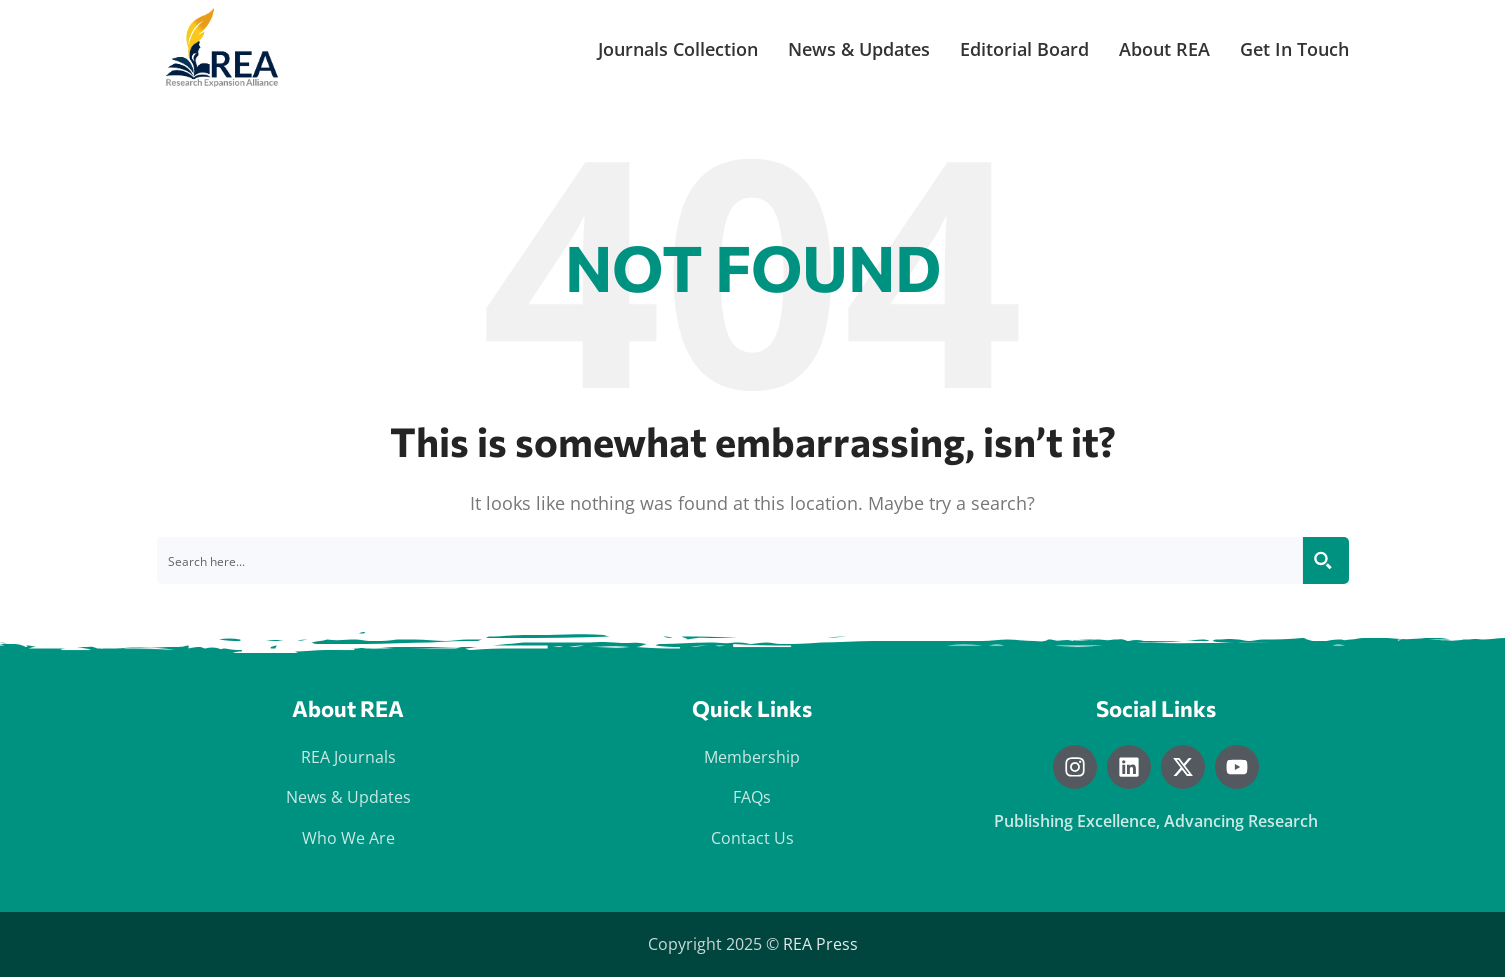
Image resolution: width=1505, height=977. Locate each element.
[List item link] (349, 758)
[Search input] (730, 560)
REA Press (820, 944)
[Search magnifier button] (1325, 560)
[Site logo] (224, 48)
